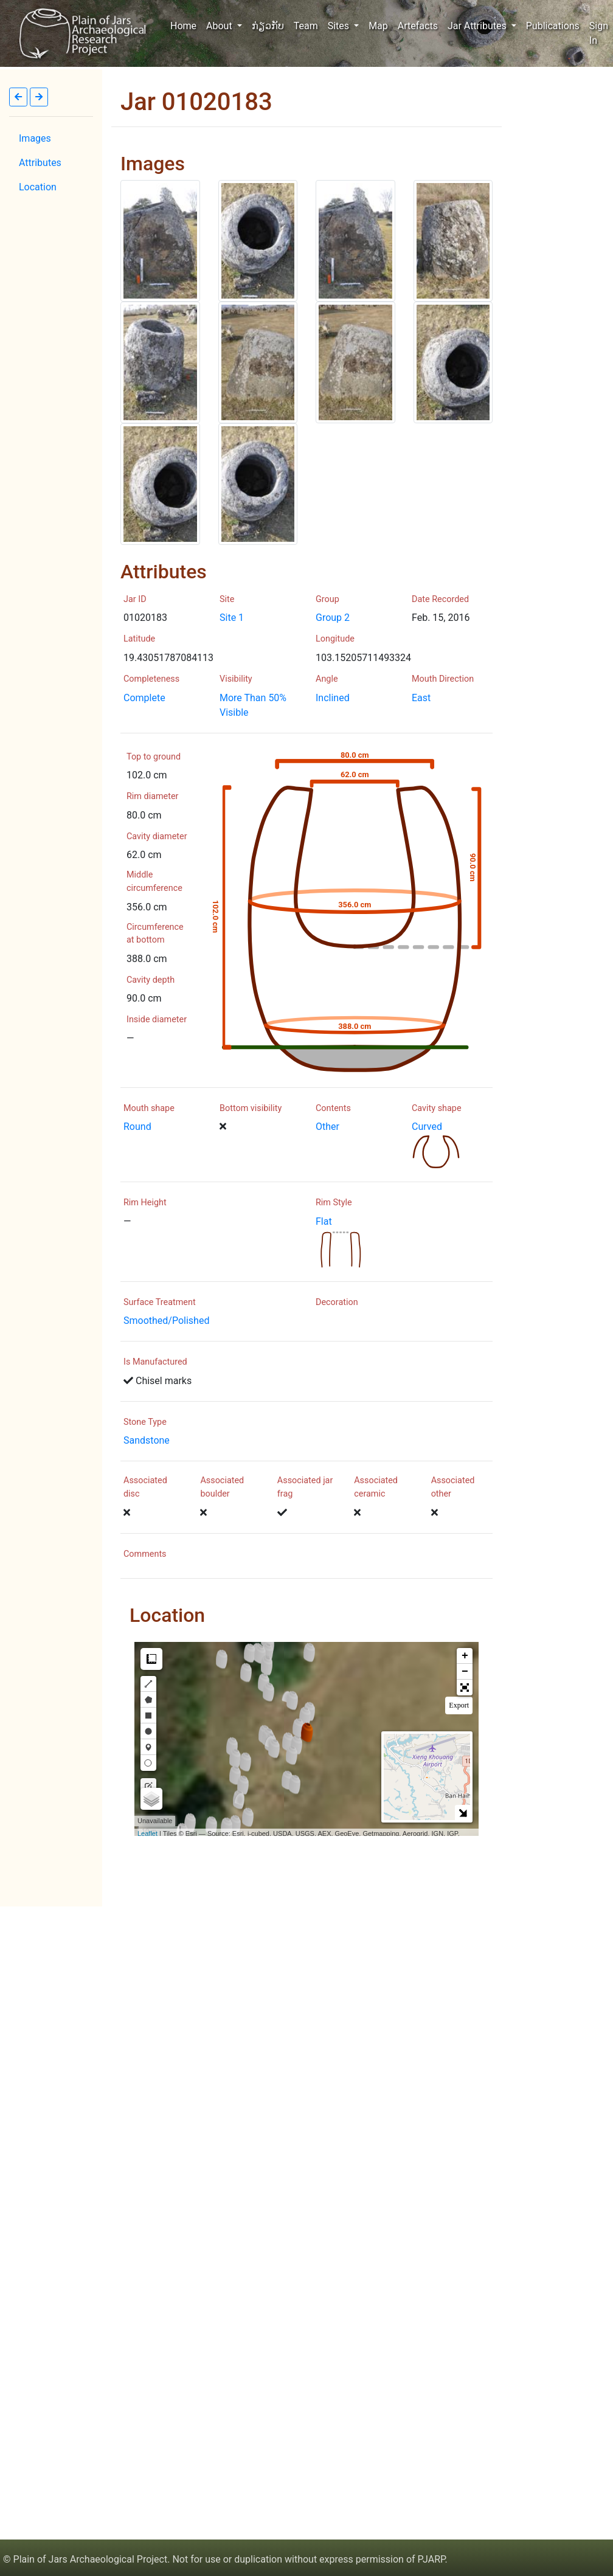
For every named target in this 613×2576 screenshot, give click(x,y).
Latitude (139, 639)
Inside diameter (156, 1019)
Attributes (40, 162)
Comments (145, 1554)
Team (306, 26)
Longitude (335, 639)
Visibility (236, 679)
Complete (144, 698)
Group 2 (333, 617)
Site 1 (232, 617)
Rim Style (334, 1202)
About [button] (220, 26)
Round (137, 1126)
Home (185, 25)
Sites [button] (340, 26)
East (421, 698)
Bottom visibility (251, 1108)
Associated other (453, 1487)
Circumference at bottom (155, 934)
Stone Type (145, 1422)
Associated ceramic (376, 1487)
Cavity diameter (156, 836)
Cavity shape (437, 1108)
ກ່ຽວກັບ (268, 26)
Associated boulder (222, 1487)
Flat (324, 1221)
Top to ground (153, 757)
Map (378, 26)
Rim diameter (152, 796)
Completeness (151, 679)
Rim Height (145, 1202)
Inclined (333, 698)
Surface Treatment (159, 1302)
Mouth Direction (443, 679)
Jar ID (135, 599)
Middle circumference (154, 881)
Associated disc (145, 1487)
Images (35, 138)
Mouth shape (149, 1108)
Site (227, 599)
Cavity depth (150, 980)
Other (327, 1126)
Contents (333, 1108)
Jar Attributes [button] (478, 26)
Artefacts (418, 26)
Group (327, 599)
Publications (553, 26)
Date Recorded (440, 599)
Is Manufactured (155, 1362)
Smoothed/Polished (166, 1320)
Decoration (337, 1302)
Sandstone (146, 1440)
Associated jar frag (305, 1487)
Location (38, 187)
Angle (327, 679)
